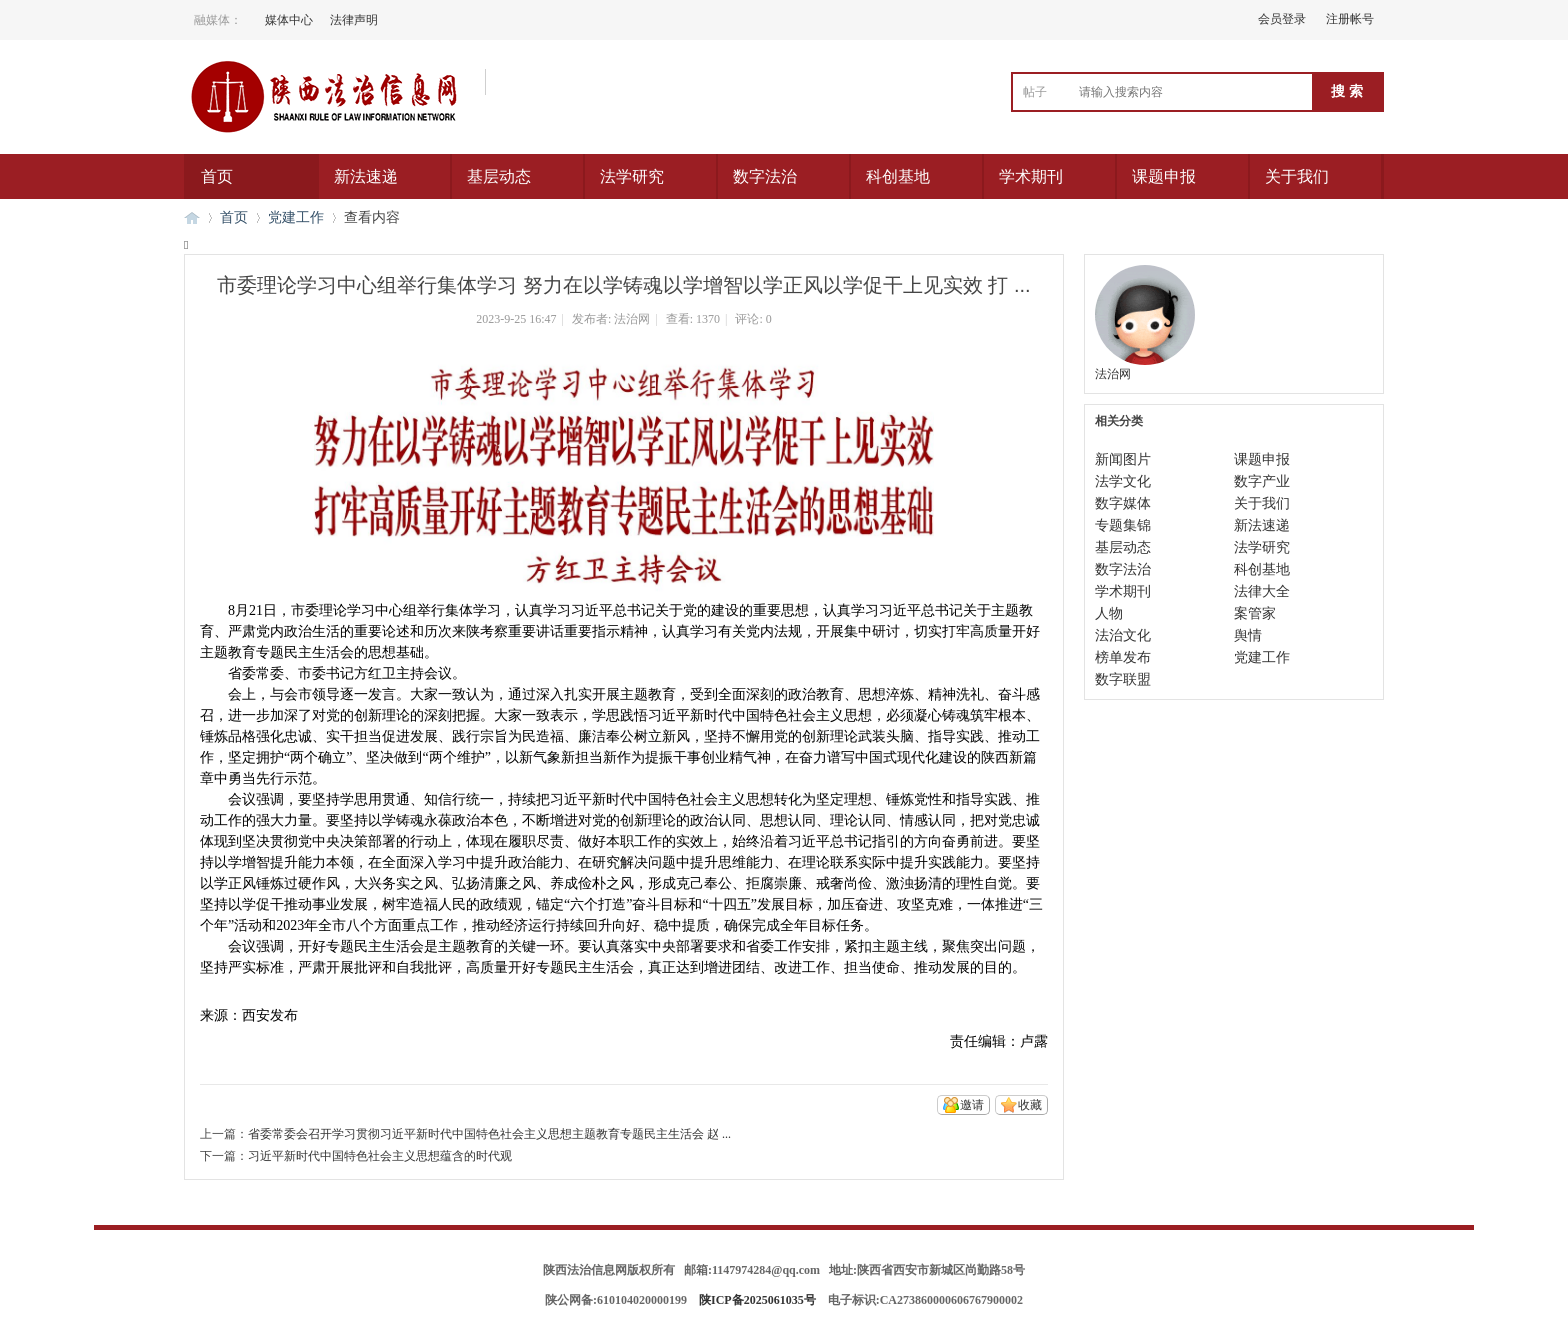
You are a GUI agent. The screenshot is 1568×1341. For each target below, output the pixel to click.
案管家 (1255, 613)
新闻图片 (1123, 459)
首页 (217, 176)
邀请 (972, 1105)
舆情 (1248, 635)
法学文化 (1123, 481)
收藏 (1030, 1105)
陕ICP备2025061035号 (757, 1300)
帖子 (1035, 92)
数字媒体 (1123, 503)
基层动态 (499, 176)
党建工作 (296, 217)
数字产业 (1262, 481)
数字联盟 (1123, 679)
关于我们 (1297, 176)
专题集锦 (1123, 525)
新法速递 (366, 176)
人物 (1109, 613)
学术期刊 (1031, 176)
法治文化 (1123, 635)
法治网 (632, 319)
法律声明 (354, 20)
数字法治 (765, 176)
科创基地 (898, 176)
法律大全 (1262, 591)
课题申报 (1164, 176)
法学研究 (632, 176)
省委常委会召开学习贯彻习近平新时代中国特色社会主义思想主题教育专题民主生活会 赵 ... (489, 1134)
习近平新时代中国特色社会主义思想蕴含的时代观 (380, 1156)
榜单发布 (1123, 657)
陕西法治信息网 (192, 217)
